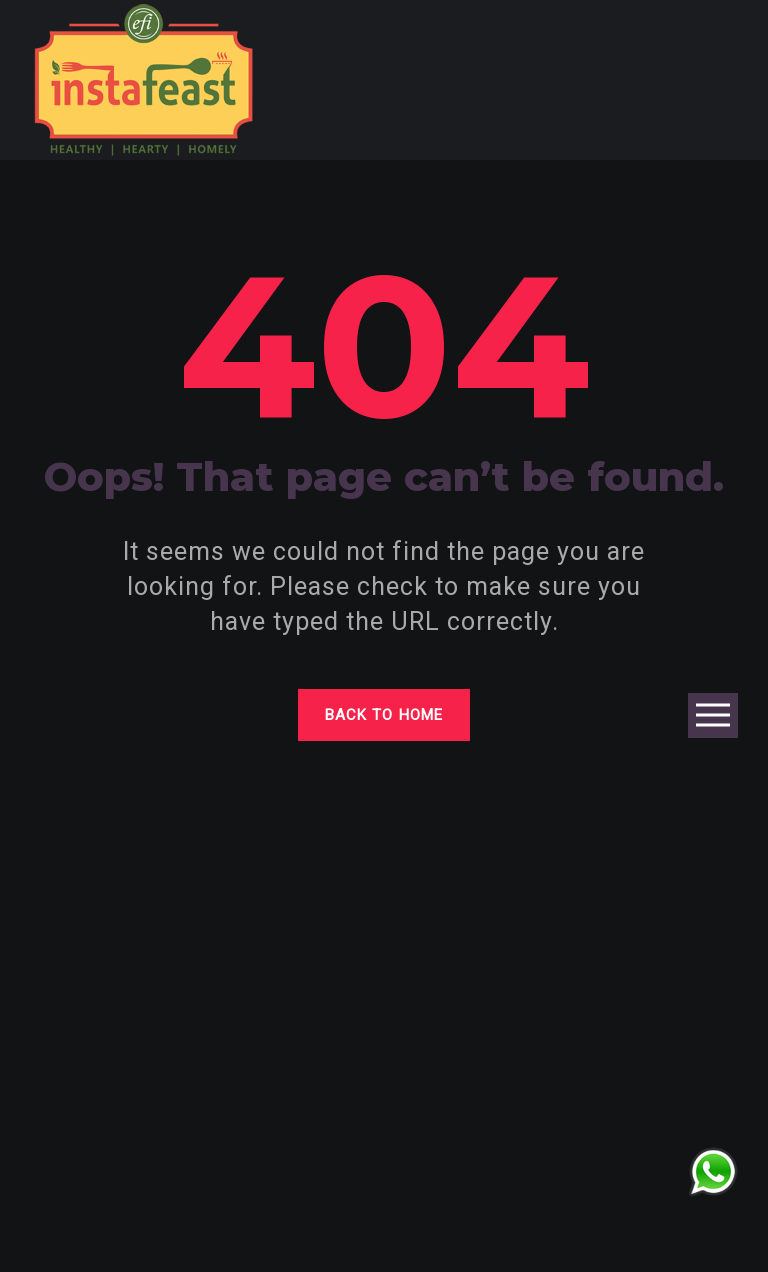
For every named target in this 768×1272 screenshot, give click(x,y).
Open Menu (713, 716)
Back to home (384, 715)
